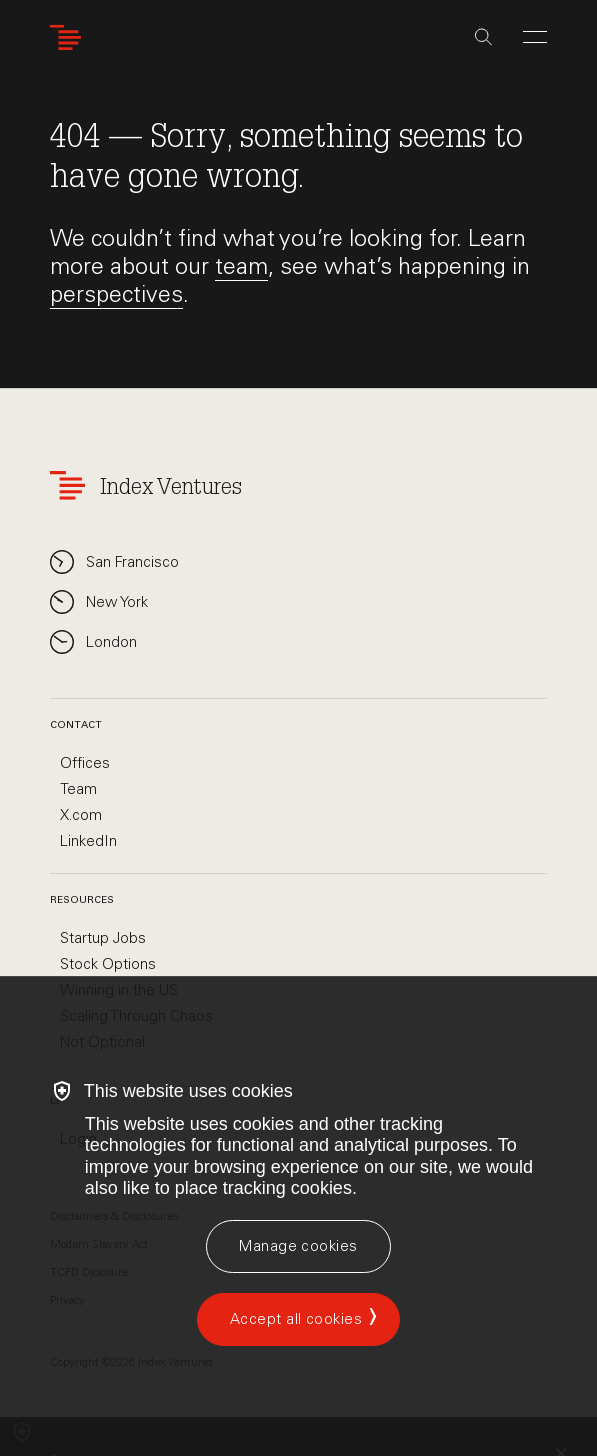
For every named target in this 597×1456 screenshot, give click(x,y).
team (241, 266)
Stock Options (108, 964)
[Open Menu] (535, 37)
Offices (85, 763)
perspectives (116, 294)
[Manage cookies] (298, 1246)
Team (78, 789)
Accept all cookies (296, 1319)
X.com (81, 815)
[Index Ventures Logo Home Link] (70, 37)
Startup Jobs (103, 938)
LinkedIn (88, 841)
